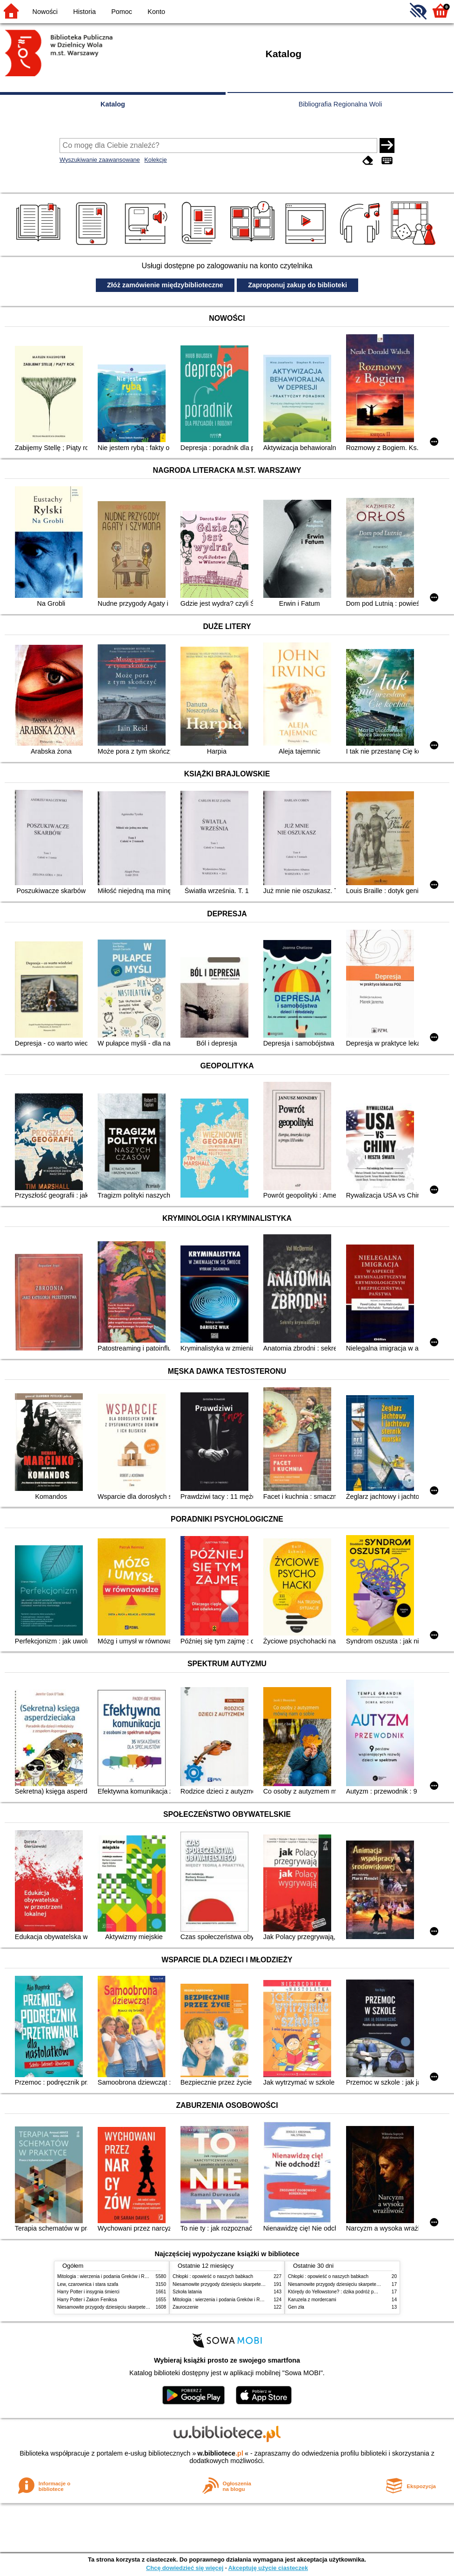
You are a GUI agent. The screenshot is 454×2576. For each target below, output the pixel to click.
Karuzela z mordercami (312, 2299)
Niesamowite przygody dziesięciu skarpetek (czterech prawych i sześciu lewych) (140, 2307)
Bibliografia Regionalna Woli (340, 104)
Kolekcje (155, 159)
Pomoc (121, 11)
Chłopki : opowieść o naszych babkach (213, 2276)
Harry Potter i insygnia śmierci (88, 2291)
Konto (156, 11)
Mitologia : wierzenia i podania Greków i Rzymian (108, 2276)
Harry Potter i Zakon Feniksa (87, 2299)
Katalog (112, 104)
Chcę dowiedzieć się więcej (184, 2567)
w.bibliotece (220, 2453)
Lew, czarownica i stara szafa (87, 2284)
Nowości (45, 11)
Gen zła (296, 2307)
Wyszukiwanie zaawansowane (100, 159)
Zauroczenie (185, 2307)
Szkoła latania (187, 2291)
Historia (84, 11)
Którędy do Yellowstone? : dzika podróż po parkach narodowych (354, 2291)
